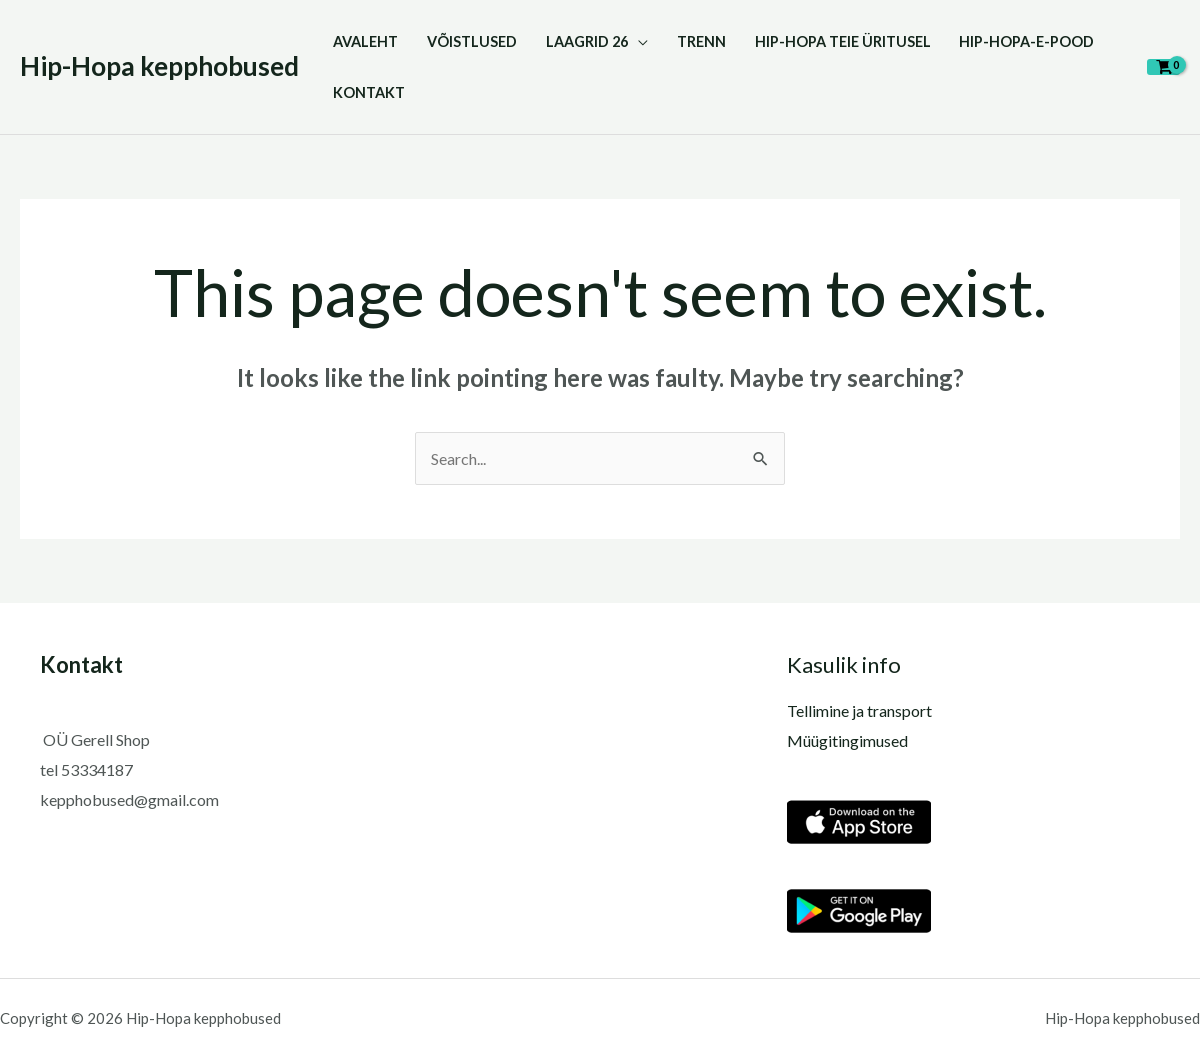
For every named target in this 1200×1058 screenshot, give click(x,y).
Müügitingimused (847, 740)
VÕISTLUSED (472, 41)
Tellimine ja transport (859, 710)
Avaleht (365, 41)
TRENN (701, 41)
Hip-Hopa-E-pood (1026, 41)
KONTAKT (369, 92)
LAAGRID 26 (587, 41)
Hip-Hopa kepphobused (159, 66)
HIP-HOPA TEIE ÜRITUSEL (843, 41)
